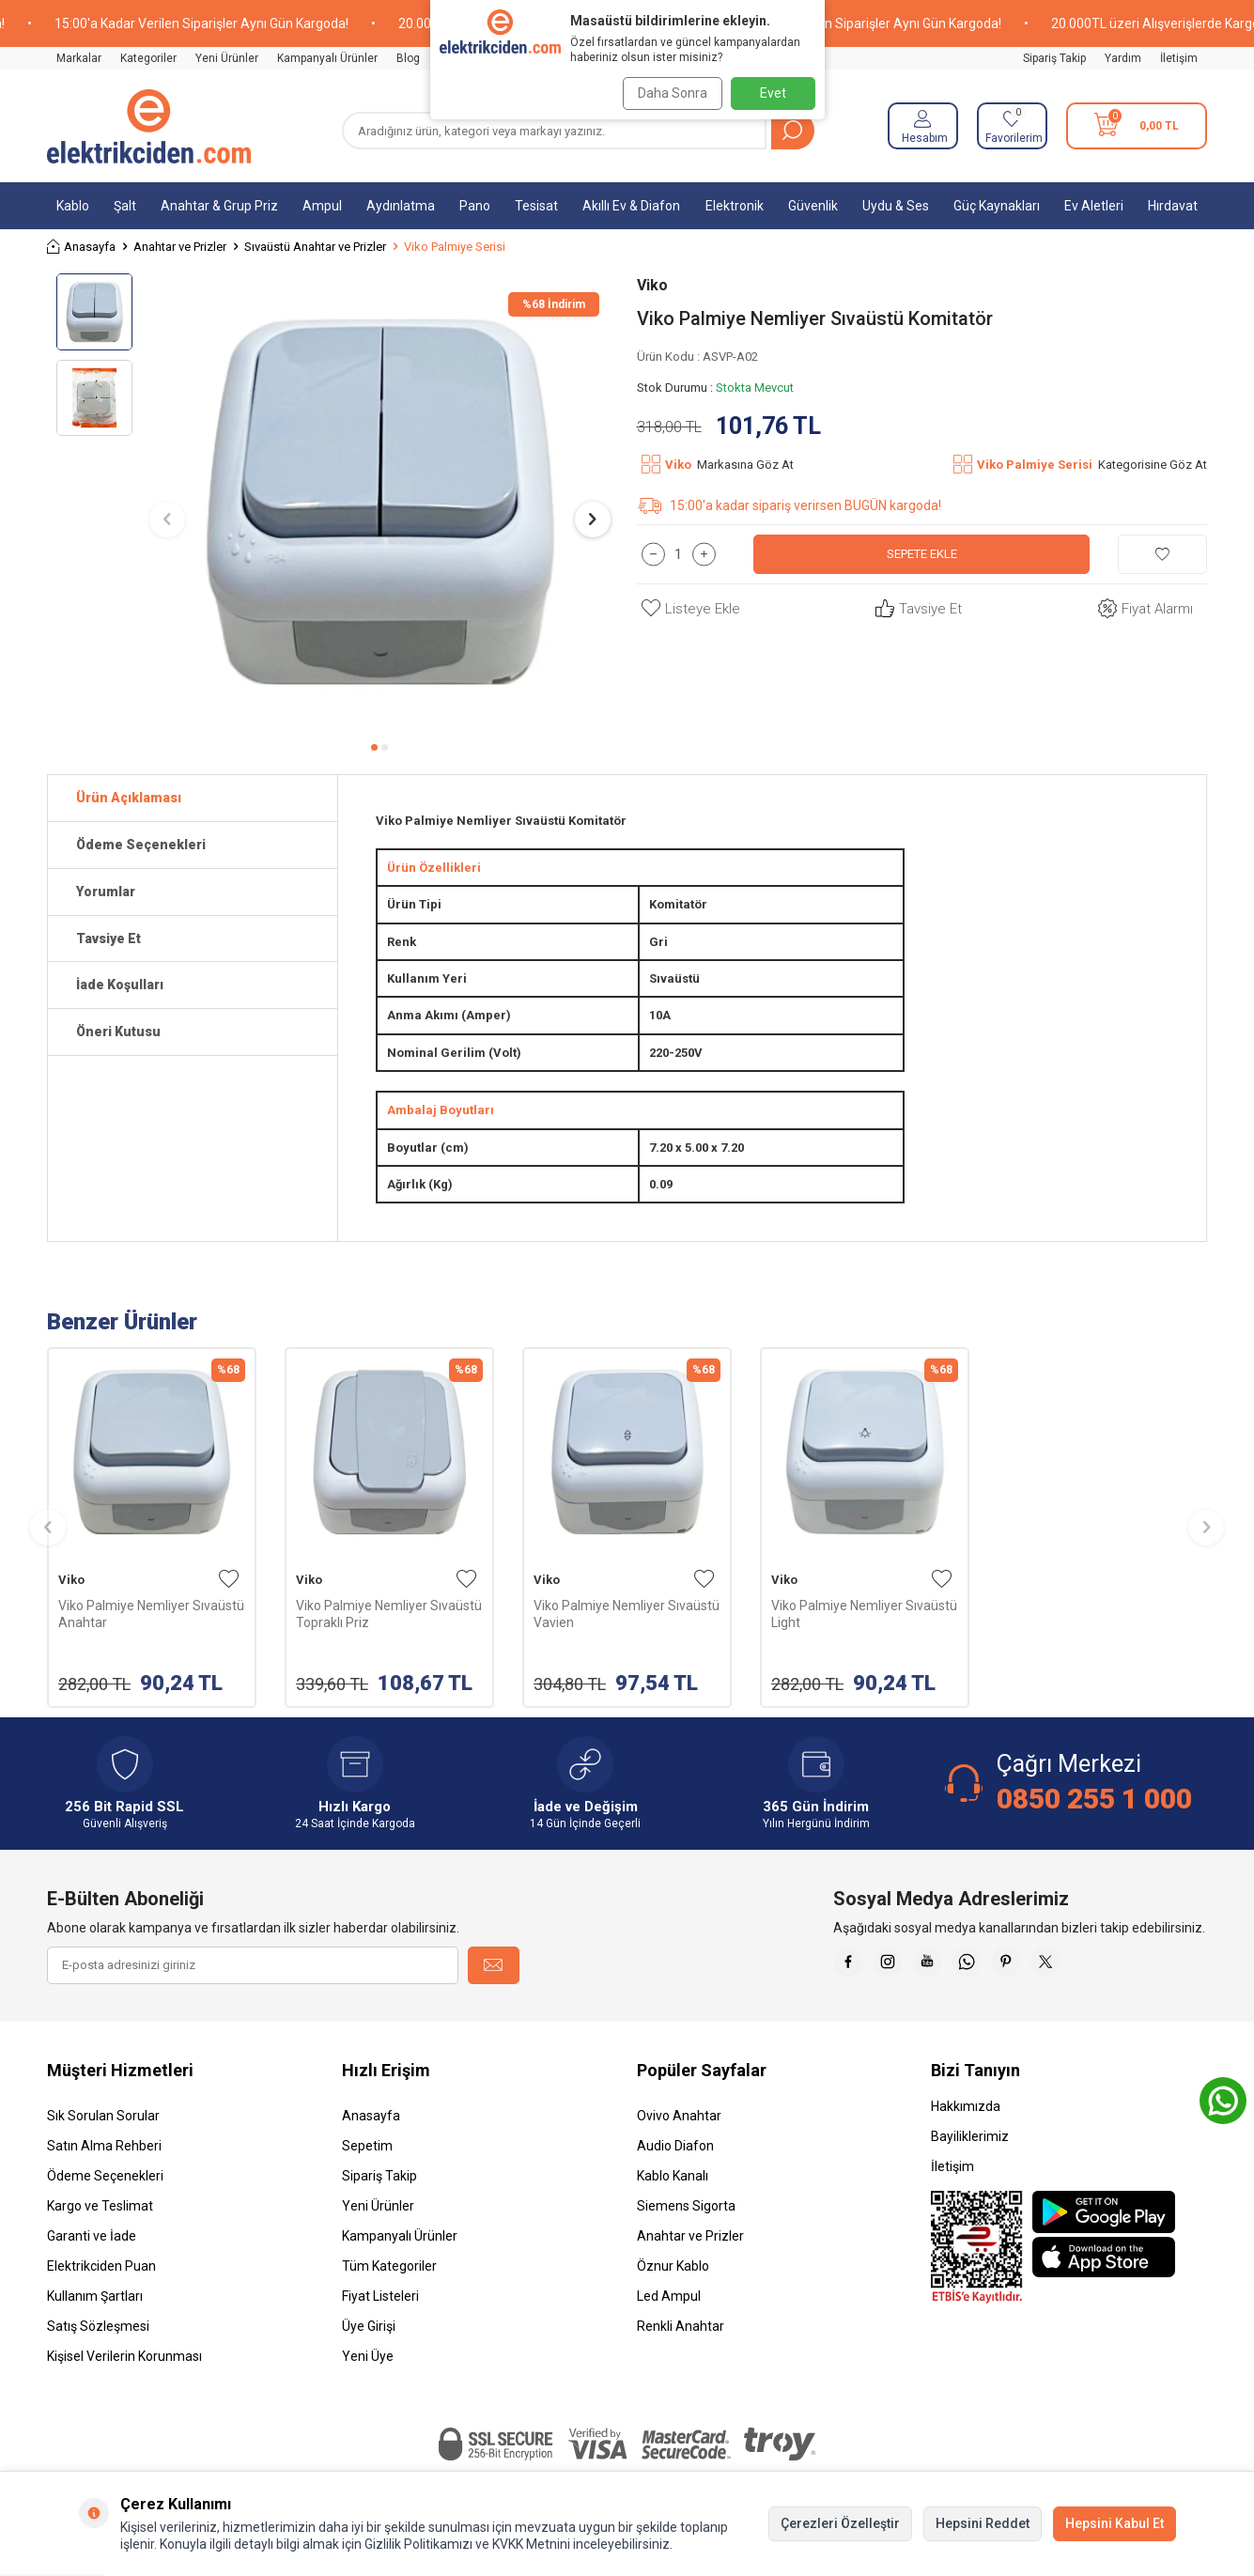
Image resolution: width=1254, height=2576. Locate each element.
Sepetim (367, 2145)
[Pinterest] (1040, 1965)
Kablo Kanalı (672, 2175)
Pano (474, 205)
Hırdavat (1173, 205)
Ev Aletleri (1093, 205)
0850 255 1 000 (1094, 1798)
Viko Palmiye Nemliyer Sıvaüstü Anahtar (151, 1614)
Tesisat (536, 205)
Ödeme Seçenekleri (141, 844)
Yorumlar (105, 891)
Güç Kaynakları (996, 205)
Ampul (322, 205)
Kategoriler (148, 58)
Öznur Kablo (673, 2265)
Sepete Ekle (922, 554)
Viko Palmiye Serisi (454, 247)
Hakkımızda (965, 2106)
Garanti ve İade (91, 2235)
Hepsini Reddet (983, 2523)
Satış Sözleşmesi (98, 2326)
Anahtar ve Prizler (179, 247)
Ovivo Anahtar (679, 2115)
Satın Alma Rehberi (104, 2145)
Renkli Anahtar (680, 2326)
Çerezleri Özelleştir (840, 2523)
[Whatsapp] (993, 1965)
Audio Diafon (675, 2145)
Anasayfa (81, 247)
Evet (773, 93)
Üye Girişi (368, 2326)
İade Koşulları (119, 984)
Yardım (1123, 58)
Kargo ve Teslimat (100, 2205)
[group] (379, 501)
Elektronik (734, 205)
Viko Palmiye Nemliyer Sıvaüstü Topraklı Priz (389, 1614)
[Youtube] (946, 1965)
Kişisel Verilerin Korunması (124, 2356)
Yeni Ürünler (226, 58)
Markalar (78, 58)
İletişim (1179, 58)
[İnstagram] (899, 1965)
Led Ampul (669, 2296)
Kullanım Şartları (95, 2296)
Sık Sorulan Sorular (103, 2115)
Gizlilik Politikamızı (418, 2544)
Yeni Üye (368, 2356)
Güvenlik (813, 205)
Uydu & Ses (895, 205)
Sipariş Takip (1054, 58)
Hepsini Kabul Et (1114, 2523)
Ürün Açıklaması (128, 797)
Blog (408, 58)
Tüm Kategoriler (389, 2265)
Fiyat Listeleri (380, 2296)
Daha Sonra (667, 93)
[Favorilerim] (1012, 125)
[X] (1087, 1965)
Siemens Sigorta (686, 2205)
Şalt (125, 205)
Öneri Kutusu (118, 1031)
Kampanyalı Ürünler (327, 58)
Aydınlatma (400, 205)
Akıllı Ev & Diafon (631, 205)
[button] (374, 747)
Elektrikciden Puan (101, 2265)
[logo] (149, 126)
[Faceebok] (852, 1965)
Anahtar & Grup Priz (219, 205)
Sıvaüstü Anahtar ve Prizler (315, 247)
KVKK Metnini (529, 2544)
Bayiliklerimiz (970, 2136)
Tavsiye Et (916, 609)
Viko (652, 285)
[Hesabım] (923, 125)
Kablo (72, 205)
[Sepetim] (1136, 125)
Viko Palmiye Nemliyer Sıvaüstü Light (864, 1614)
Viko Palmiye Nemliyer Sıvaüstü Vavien (627, 1614)
